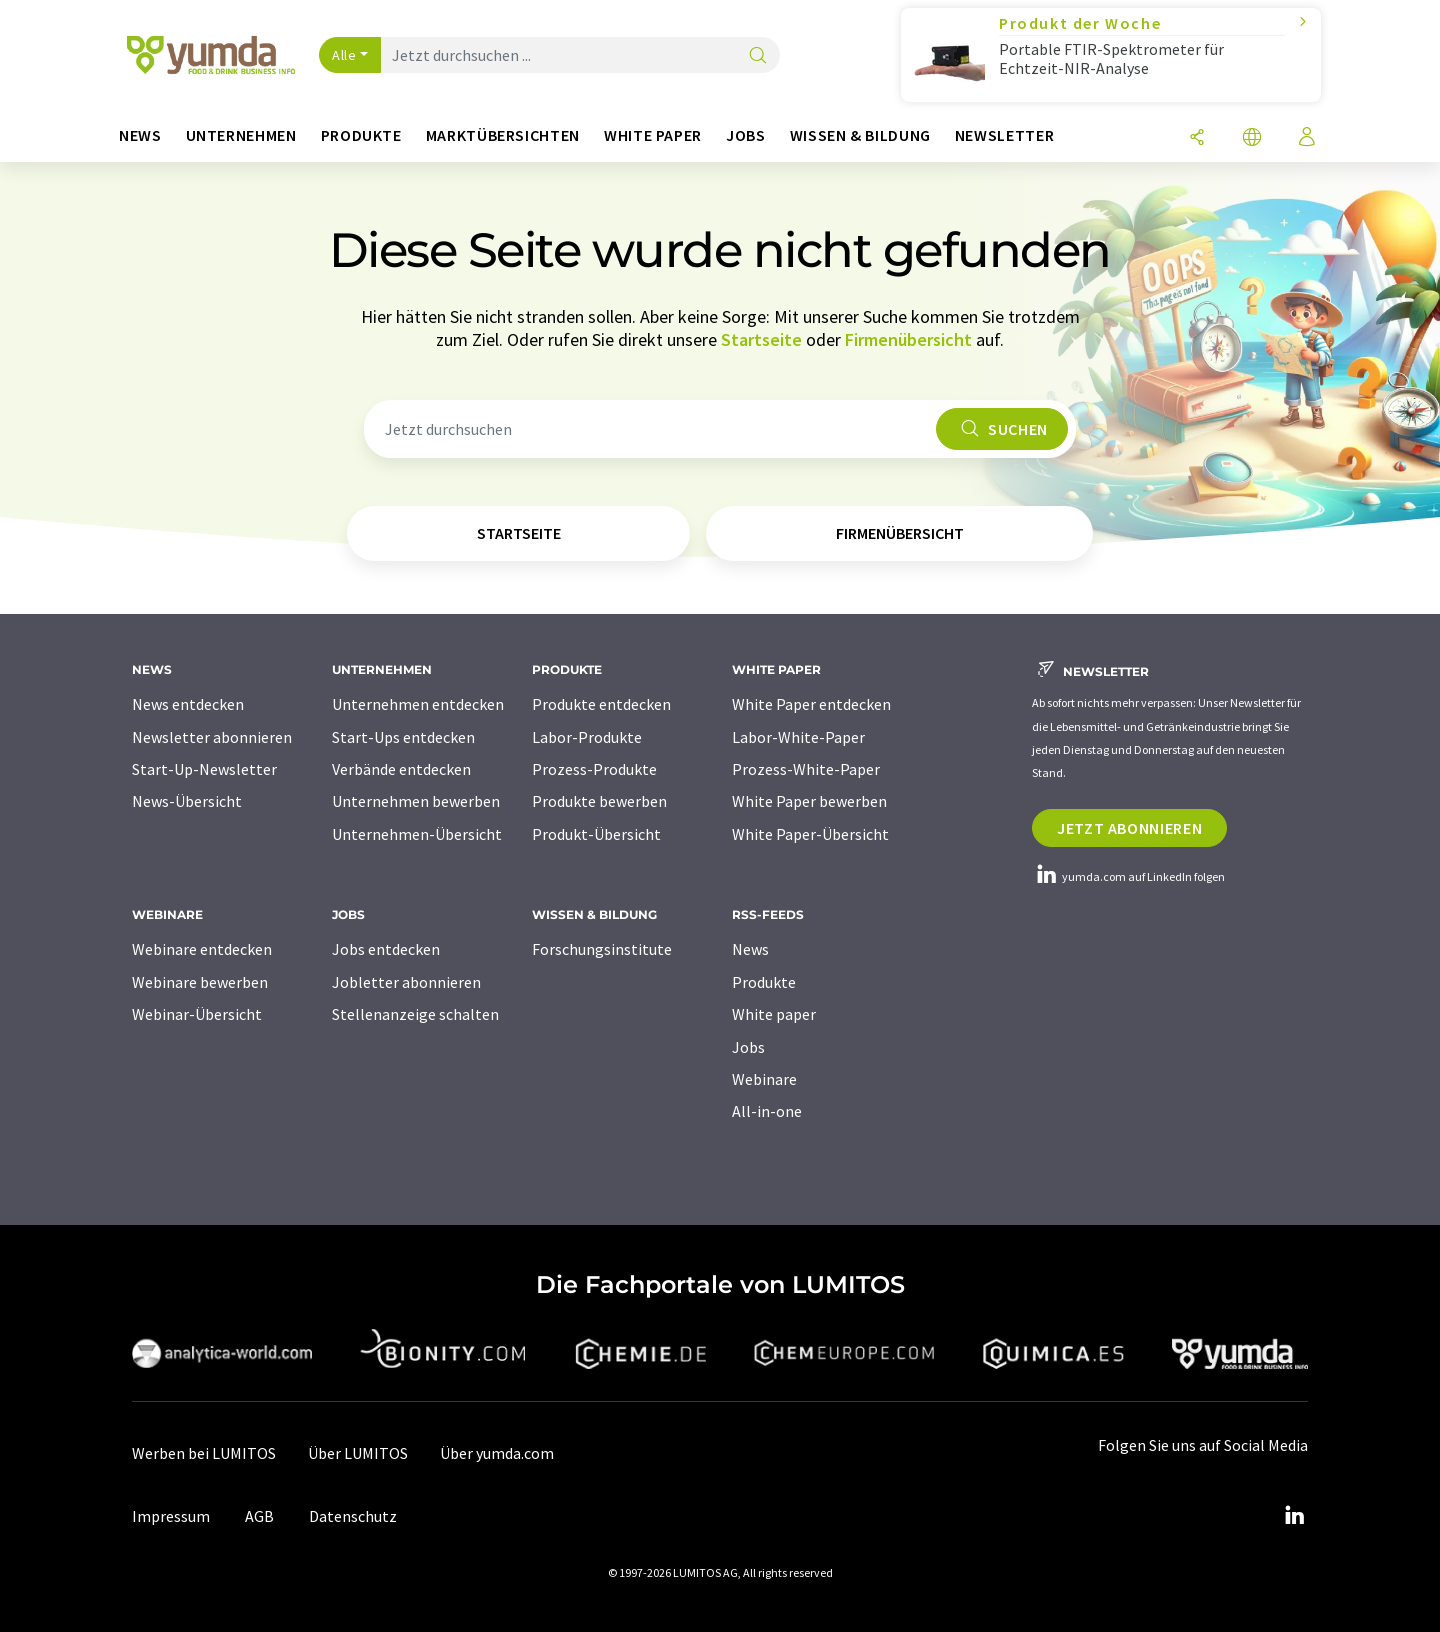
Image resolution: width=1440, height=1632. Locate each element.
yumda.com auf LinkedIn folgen (1128, 876)
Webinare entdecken (202, 949)
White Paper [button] (653, 135)
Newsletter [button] (1004, 135)
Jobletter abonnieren (406, 982)
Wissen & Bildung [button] (860, 135)
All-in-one (767, 1111)
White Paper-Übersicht (810, 834)
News (750, 949)
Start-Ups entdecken (403, 737)
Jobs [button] (746, 135)
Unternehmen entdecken (418, 704)
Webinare (764, 1079)
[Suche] (758, 56)
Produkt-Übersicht (596, 834)
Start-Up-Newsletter (204, 769)
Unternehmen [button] (241, 135)
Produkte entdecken (601, 704)
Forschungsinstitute (602, 949)
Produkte (764, 982)
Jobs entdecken (386, 949)
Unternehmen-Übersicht (417, 834)
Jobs (748, 1047)
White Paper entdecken (811, 704)
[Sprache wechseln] (1252, 138)
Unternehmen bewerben (416, 801)
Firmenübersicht (908, 339)
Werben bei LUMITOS (204, 1453)
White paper (774, 1014)
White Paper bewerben (809, 801)
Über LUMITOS (358, 1453)
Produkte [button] (361, 135)
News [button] (140, 135)
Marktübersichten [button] (503, 135)
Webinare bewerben (200, 982)
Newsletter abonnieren (212, 737)
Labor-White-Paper (798, 737)
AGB (259, 1516)
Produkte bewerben (599, 801)
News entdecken (188, 704)
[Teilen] (1197, 138)
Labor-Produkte (587, 737)
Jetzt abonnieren (1129, 828)
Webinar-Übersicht (197, 1014)
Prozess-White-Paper (806, 769)
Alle (344, 55)
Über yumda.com (497, 1453)
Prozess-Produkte (594, 769)
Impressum (171, 1516)
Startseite (761, 339)
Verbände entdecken (401, 769)
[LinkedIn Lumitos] (1294, 1516)
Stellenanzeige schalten (415, 1014)
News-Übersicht (187, 801)
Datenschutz (353, 1516)
